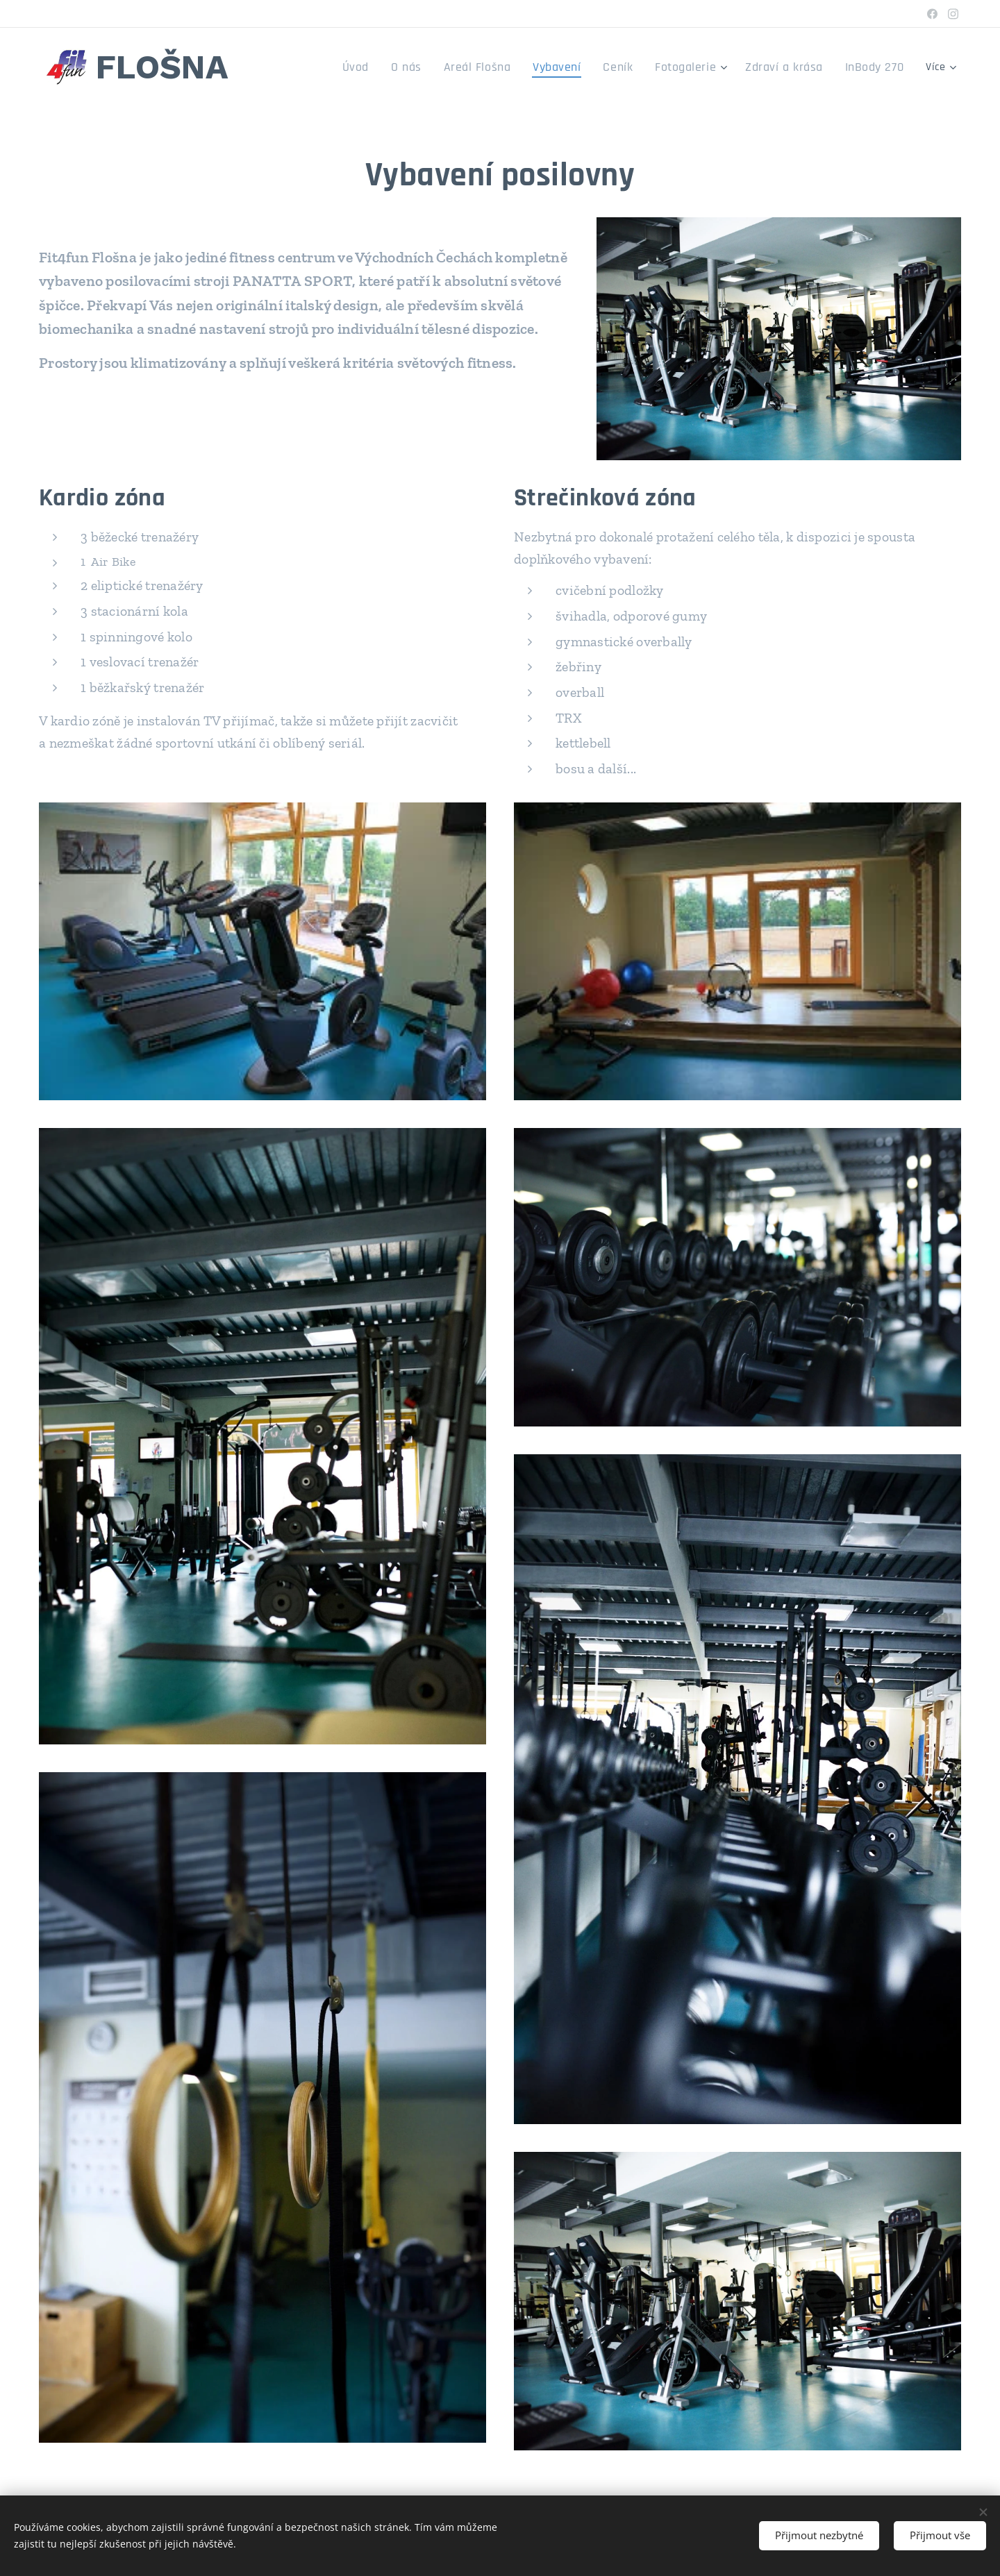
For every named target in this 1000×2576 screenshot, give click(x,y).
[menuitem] (327, 67)
